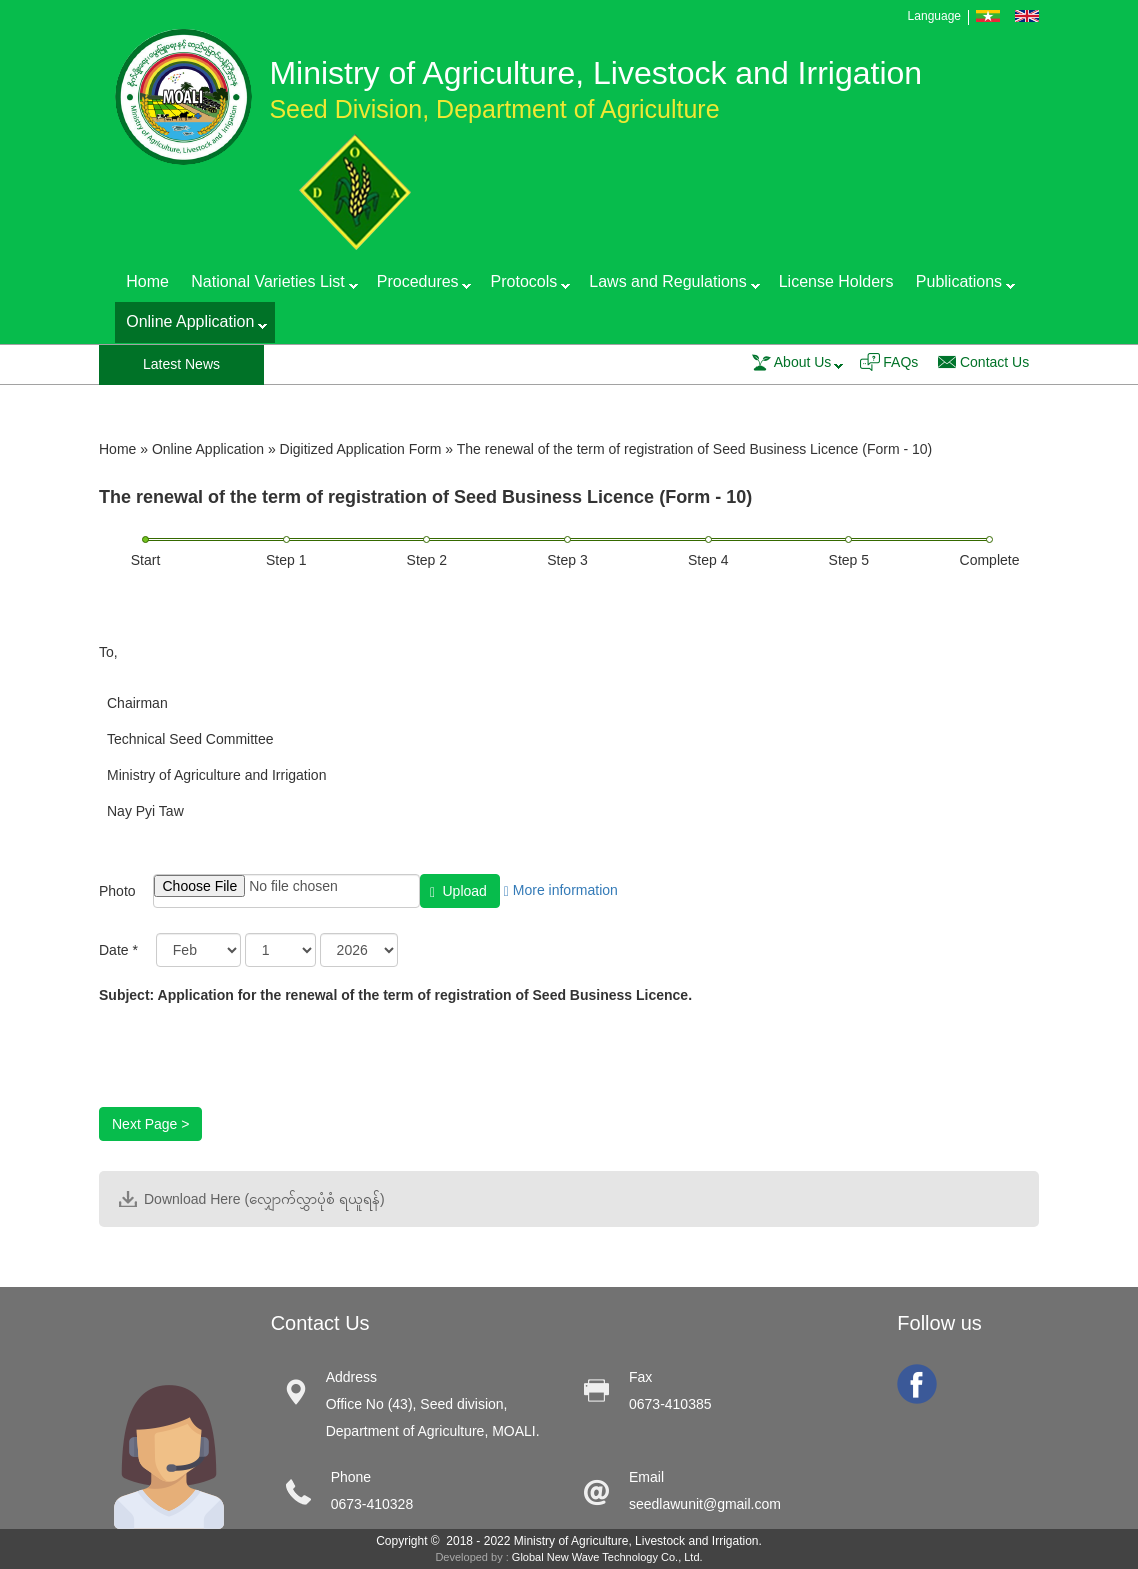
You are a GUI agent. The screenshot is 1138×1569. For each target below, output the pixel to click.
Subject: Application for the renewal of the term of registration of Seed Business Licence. (395, 995)
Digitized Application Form (361, 449)
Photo (117, 891)
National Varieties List (269, 285)
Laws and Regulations (668, 285)
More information (561, 890)
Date (118, 950)
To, (108, 652)
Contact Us (994, 362)
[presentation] (251, 1068)
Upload (458, 891)
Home (147, 281)
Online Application (191, 325)
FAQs (900, 362)
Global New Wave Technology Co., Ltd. (607, 1557)
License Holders (836, 281)
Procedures (419, 285)
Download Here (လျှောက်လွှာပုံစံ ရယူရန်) (264, 1199)
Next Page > (150, 1124)
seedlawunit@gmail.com (705, 1504)
